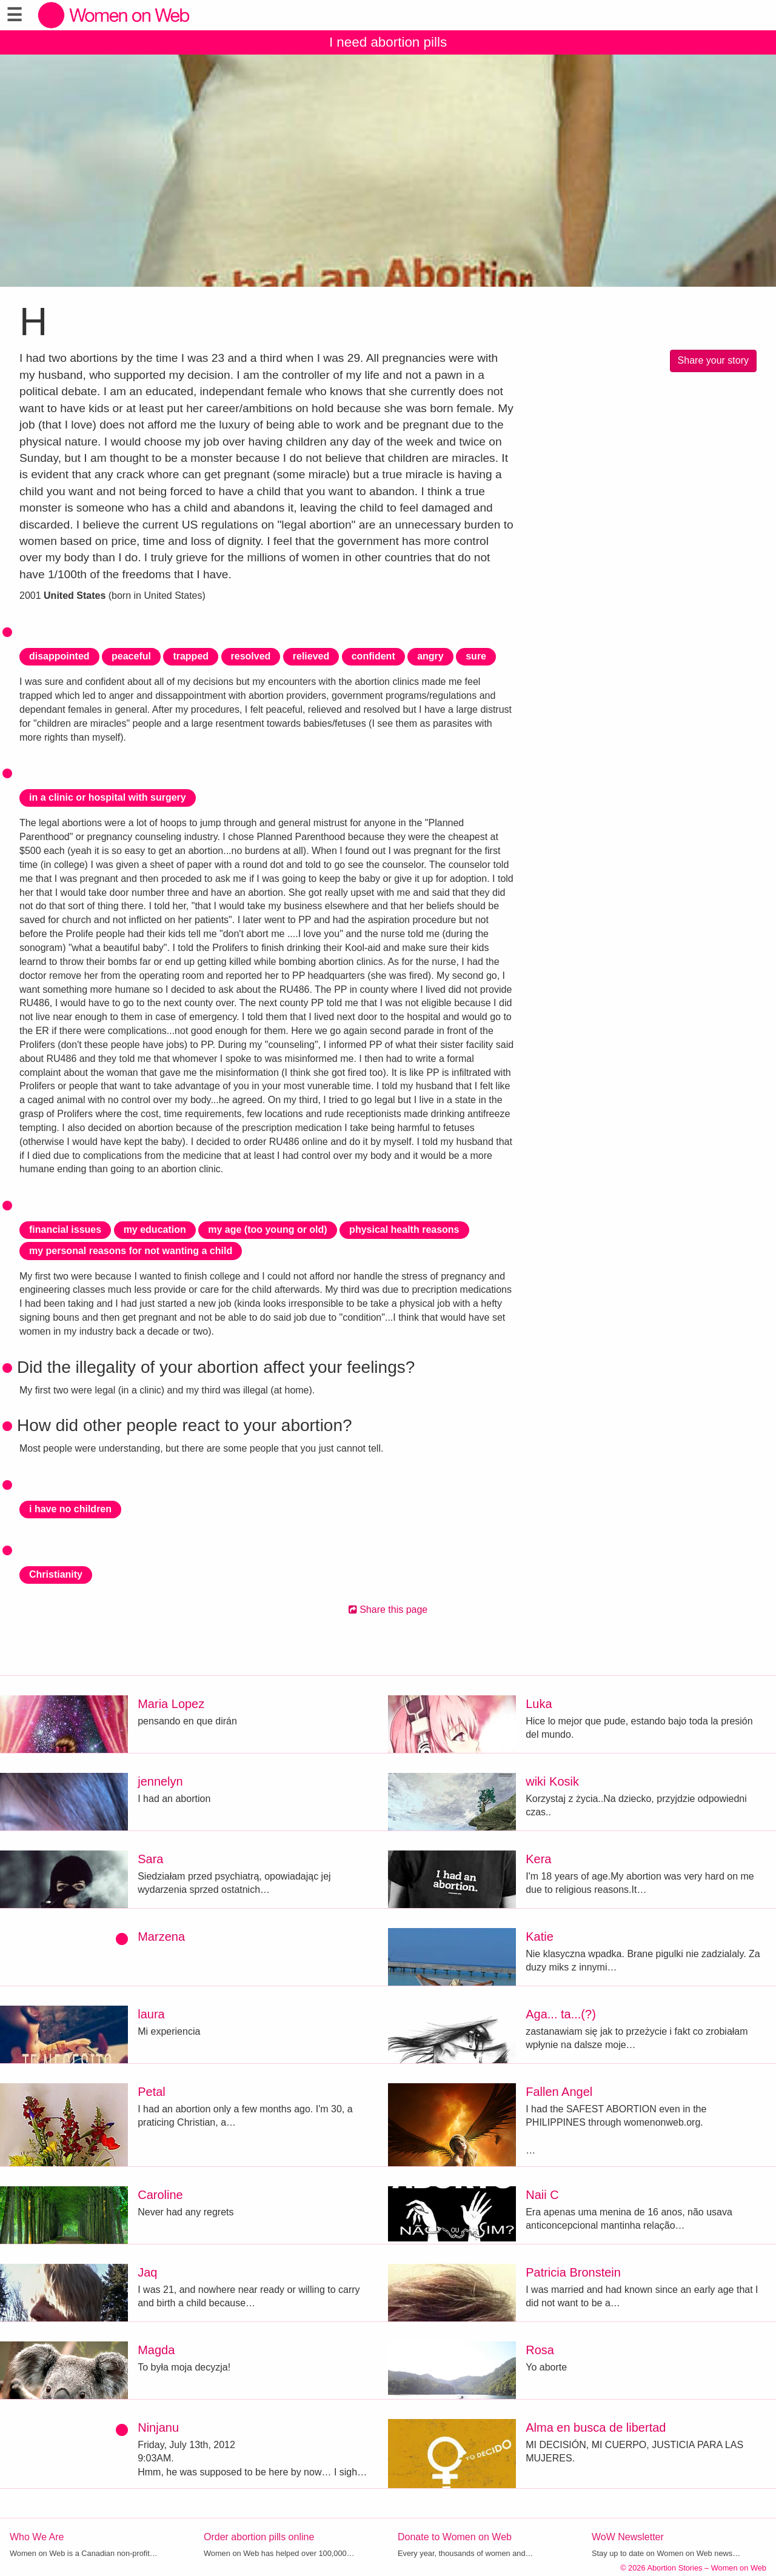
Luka (539, 1703)
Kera (538, 1859)
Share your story (713, 360)
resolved (251, 656)
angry (430, 656)
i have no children (70, 1509)
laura (151, 2014)
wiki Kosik (552, 1781)
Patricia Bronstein (573, 2272)
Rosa (540, 2350)
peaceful (131, 656)
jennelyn (160, 1781)
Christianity (55, 1574)
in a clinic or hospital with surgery (107, 797)
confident (373, 656)
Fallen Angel (559, 2091)
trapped (191, 656)
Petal (152, 2091)
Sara (150, 1859)
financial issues (65, 1229)
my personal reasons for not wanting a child (130, 1251)
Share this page (388, 1609)
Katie (540, 1936)
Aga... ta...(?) (561, 2014)
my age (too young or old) (267, 1229)
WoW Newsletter (628, 2537)
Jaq (147, 2272)
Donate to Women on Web (455, 2537)
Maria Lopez (171, 1703)
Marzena (161, 1936)
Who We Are (37, 2537)
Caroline (160, 2194)
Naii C (542, 2194)
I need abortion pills (388, 42)
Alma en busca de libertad (596, 2427)
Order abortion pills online (259, 2537)
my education (155, 1229)
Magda (156, 2350)
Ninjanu (158, 2427)
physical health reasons (404, 1229)
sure (476, 656)
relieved (311, 656)
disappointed (59, 656)
